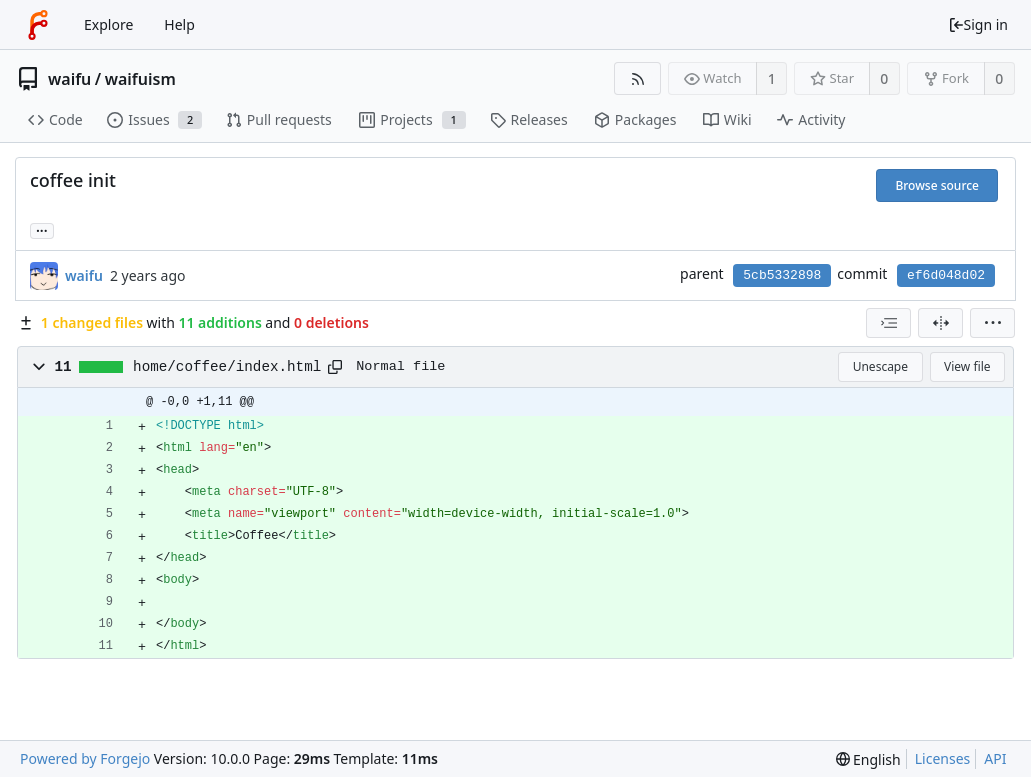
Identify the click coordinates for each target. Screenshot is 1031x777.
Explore (108, 24)
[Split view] (940, 323)
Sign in (978, 24)
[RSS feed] (637, 78)
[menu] (992, 323)
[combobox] (888, 323)
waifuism (140, 79)
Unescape (880, 366)
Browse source (937, 185)
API (995, 758)
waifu (69, 79)
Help (179, 24)
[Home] (38, 25)
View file (967, 366)
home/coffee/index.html (227, 367)
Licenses (943, 758)
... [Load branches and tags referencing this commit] (42, 229)
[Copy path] (335, 367)
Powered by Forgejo (85, 758)
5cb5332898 (782, 275)
